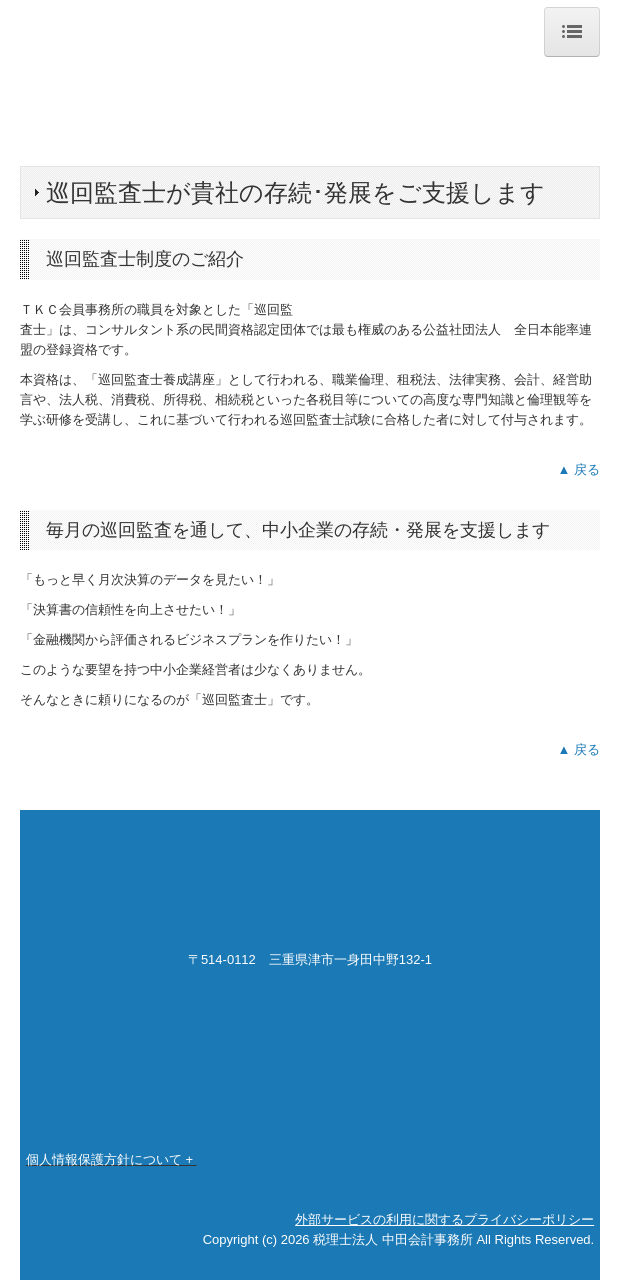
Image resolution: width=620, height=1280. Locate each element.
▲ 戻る (579, 469)
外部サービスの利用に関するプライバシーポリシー (444, 1219)
